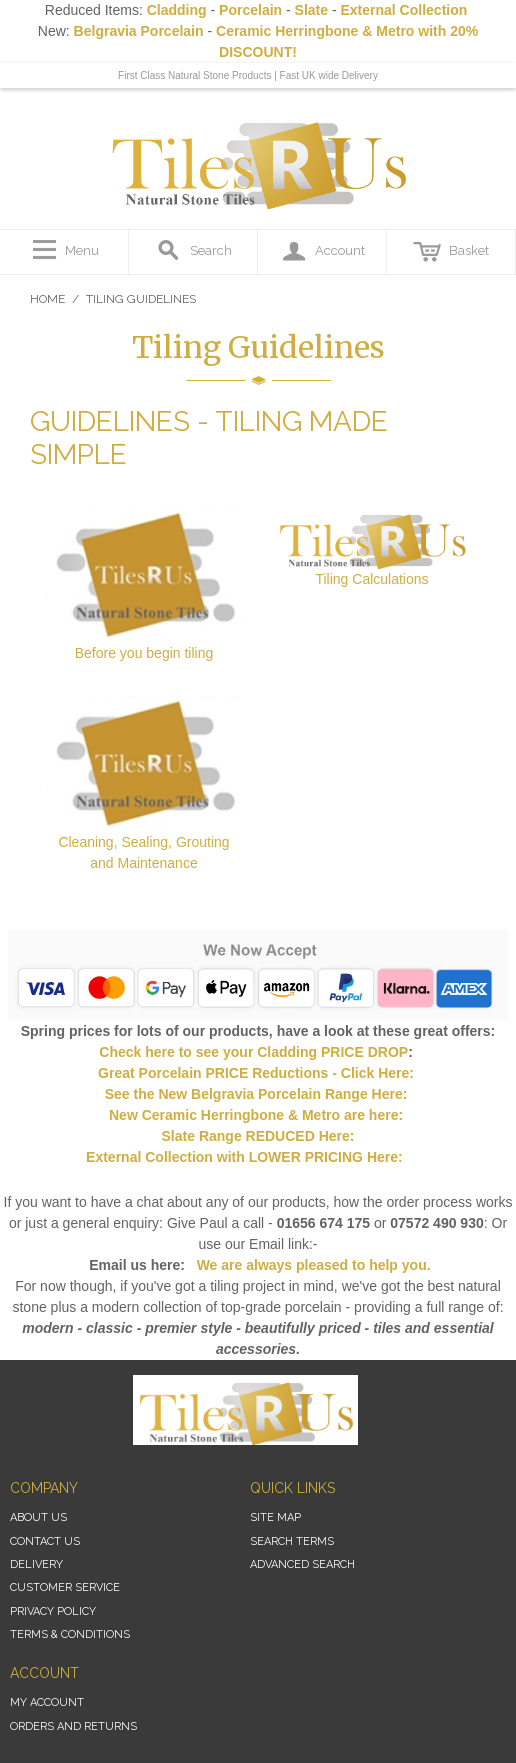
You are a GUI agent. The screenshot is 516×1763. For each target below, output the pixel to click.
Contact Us (45, 1541)
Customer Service (65, 1587)
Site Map (275, 1517)
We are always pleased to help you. (312, 1265)
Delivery (36, 1564)
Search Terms (292, 1541)
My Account (47, 1702)
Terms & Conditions (70, 1634)
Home (47, 299)
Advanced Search (302, 1564)
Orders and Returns (73, 1726)
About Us (38, 1517)
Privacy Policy (53, 1611)
